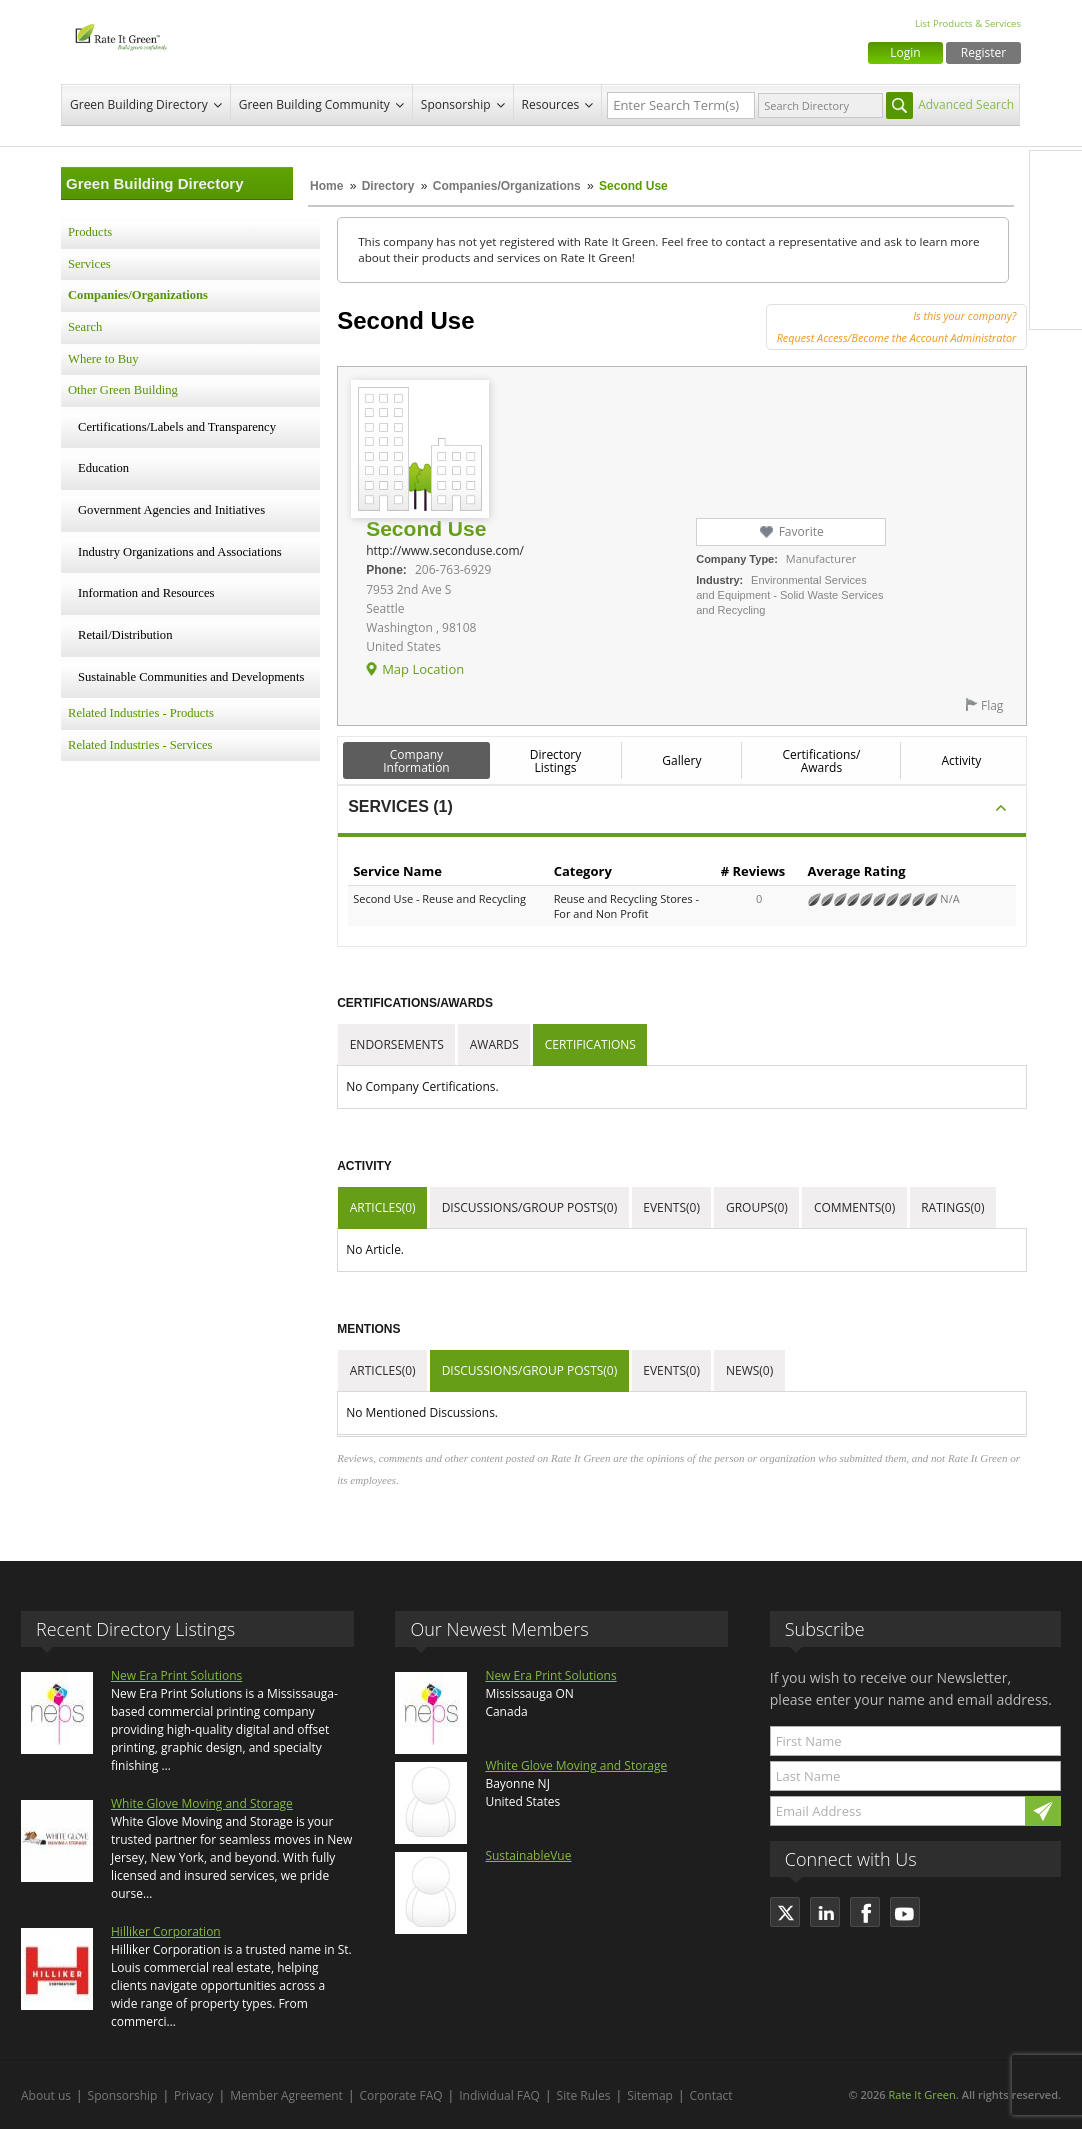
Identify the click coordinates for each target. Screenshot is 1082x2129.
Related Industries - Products (141, 713)
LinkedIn (1056, 261)
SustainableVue (528, 1855)
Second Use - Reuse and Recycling (439, 898)
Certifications (590, 1044)
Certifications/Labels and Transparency (177, 427)
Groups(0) (757, 1207)
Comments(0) (854, 1207)
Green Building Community (314, 104)
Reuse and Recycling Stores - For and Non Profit (626, 906)
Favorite (801, 531)
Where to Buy (103, 359)
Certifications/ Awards (821, 761)
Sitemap (650, 2095)
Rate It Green (921, 2094)
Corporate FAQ (401, 2095)
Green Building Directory (139, 104)
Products (90, 232)
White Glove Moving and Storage (202, 1803)
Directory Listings (556, 761)
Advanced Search (966, 104)
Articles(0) (383, 1207)
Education (103, 468)
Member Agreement (286, 2095)
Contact (711, 2095)
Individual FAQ (499, 2095)
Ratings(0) (952, 1207)
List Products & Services (968, 23)
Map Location (423, 669)
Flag (992, 705)
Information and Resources (146, 593)
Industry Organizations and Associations (180, 552)
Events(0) (671, 1207)
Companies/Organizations (507, 186)
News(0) (749, 1370)
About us (46, 2095)
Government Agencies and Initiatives (171, 510)
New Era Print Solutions (176, 1675)
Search (85, 327)
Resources (551, 104)
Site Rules (584, 2095)
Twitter (1056, 219)
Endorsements (397, 1044)
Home (326, 186)
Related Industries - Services (140, 745)
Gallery (681, 760)
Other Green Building (123, 390)
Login (905, 52)
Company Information (416, 761)
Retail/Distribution (125, 635)
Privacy (194, 2095)
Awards (494, 1044)
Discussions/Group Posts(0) (530, 1207)
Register (983, 52)
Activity (961, 760)
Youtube (1056, 303)
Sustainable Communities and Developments (191, 677)
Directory (388, 186)
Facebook (1056, 177)
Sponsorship (456, 104)
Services (89, 264)
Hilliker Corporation (166, 1931)
